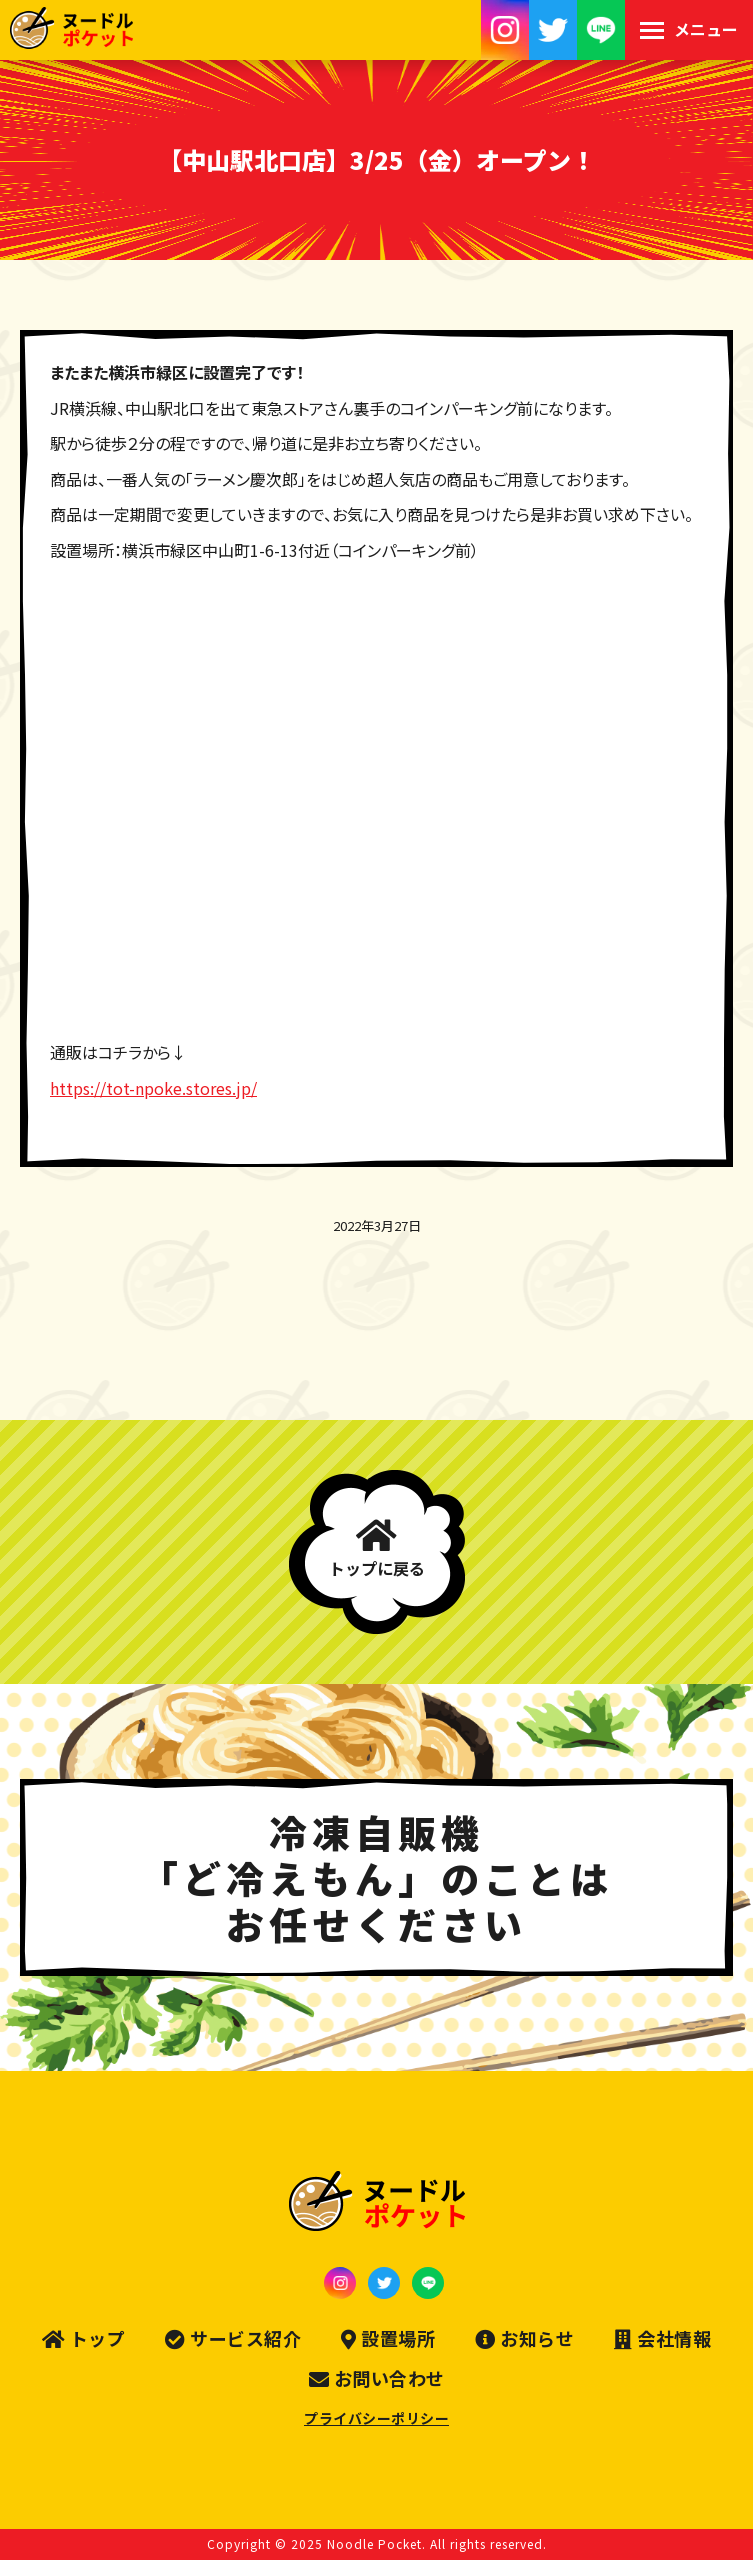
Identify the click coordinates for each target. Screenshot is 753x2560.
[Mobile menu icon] (689, 30)
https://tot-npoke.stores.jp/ (153, 1088)
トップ (84, 2339)
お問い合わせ (377, 2379)
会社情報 (662, 2339)
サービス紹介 (233, 2339)
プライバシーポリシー (376, 2418)
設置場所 (388, 2339)
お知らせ (524, 2339)
